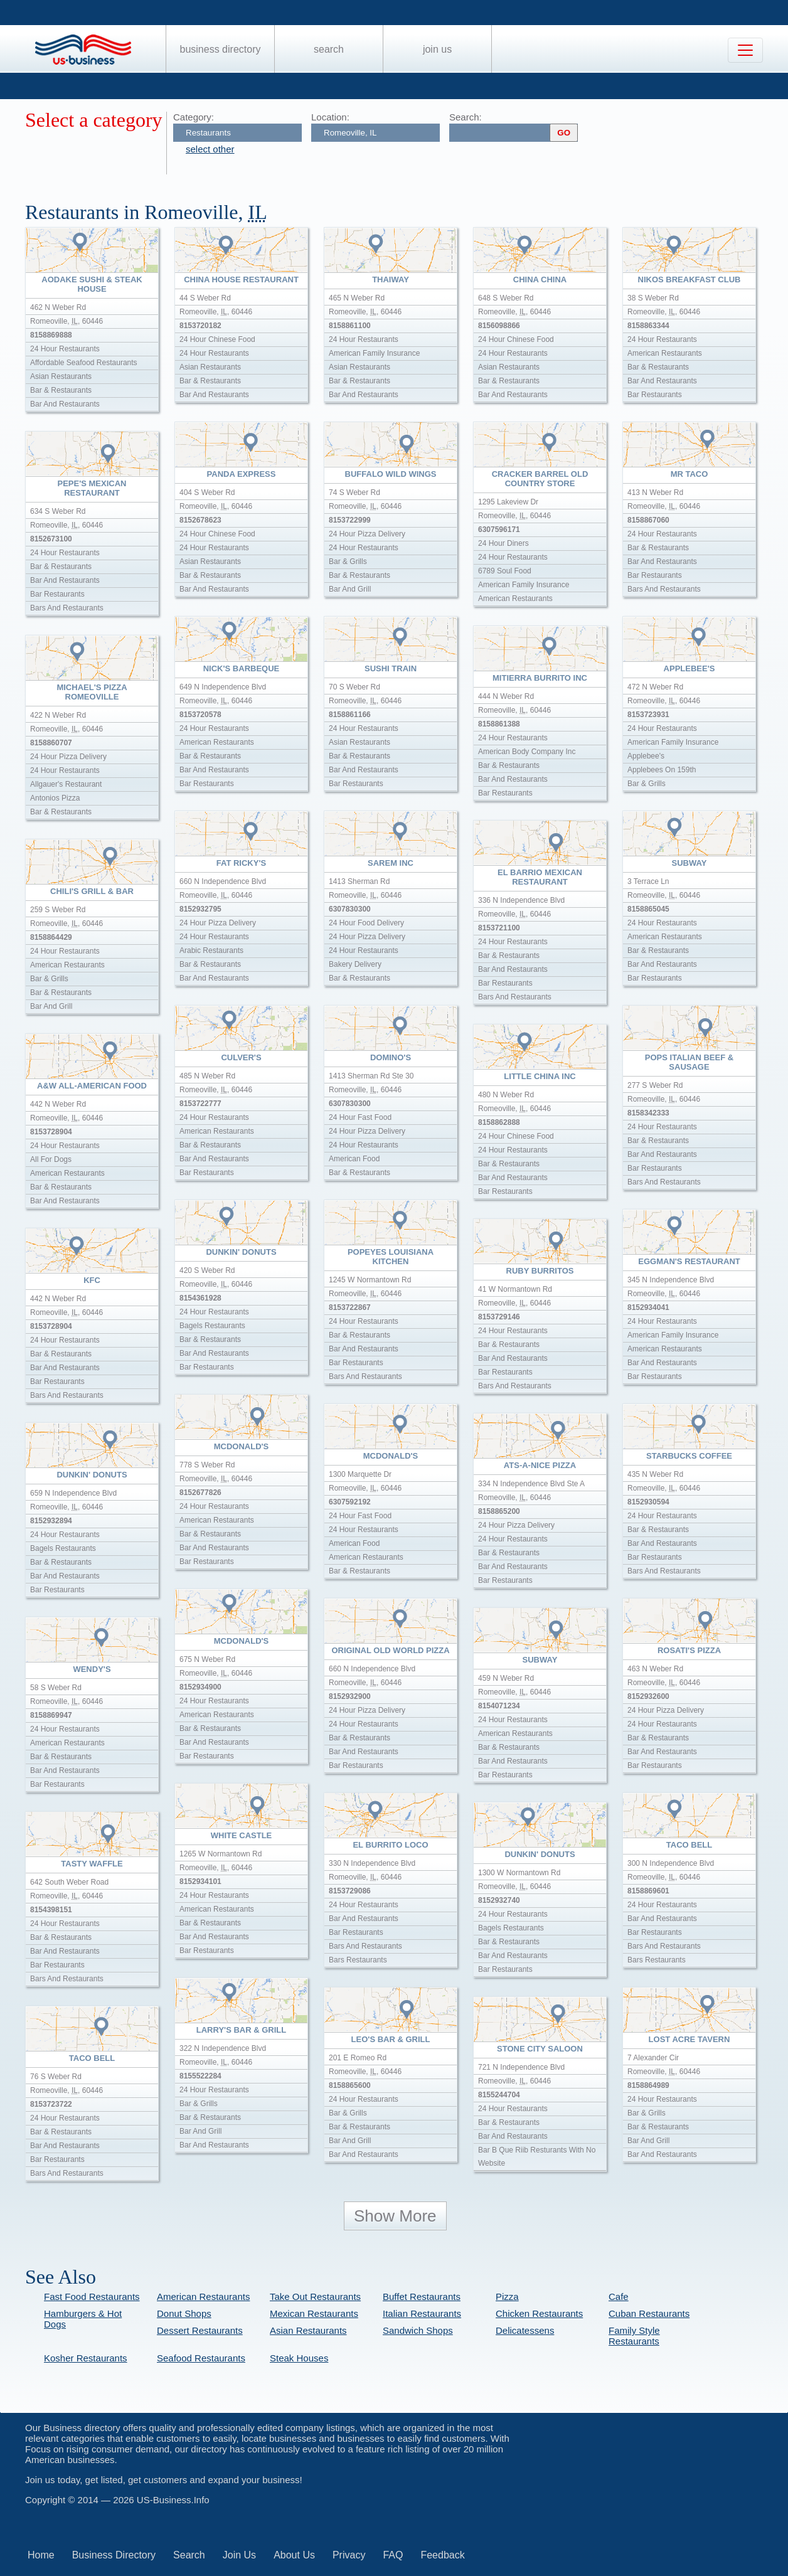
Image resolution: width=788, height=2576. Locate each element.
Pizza (507, 2296)
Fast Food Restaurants (92, 2296)
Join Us (437, 49)
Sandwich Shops (418, 2330)
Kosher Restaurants (85, 2358)
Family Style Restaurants (634, 2335)
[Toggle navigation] (745, 50)
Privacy (349, 2555)
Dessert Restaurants (200, 2330)
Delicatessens (525, 2330)
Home (41, 2555)
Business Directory (220, 49)
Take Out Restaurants (315, 2296)
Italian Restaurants (422, 2313)
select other (210, 149)
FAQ (393, 2555)
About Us (294, 2555)
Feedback (442, 2555)
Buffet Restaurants (422, 2296)
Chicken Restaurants (539, 2313)
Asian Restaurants (308, 2330)
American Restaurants (203, 2296)
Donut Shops (184, 2313)
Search (329, 49)
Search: (465, 117)
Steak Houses (299, 2358)
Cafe (619, 2296)
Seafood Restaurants (201, 2358)
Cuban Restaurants (649, 2313)
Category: (193, 117)
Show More (395, 2215)
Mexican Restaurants (314, 2313)
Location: (330, 117)
